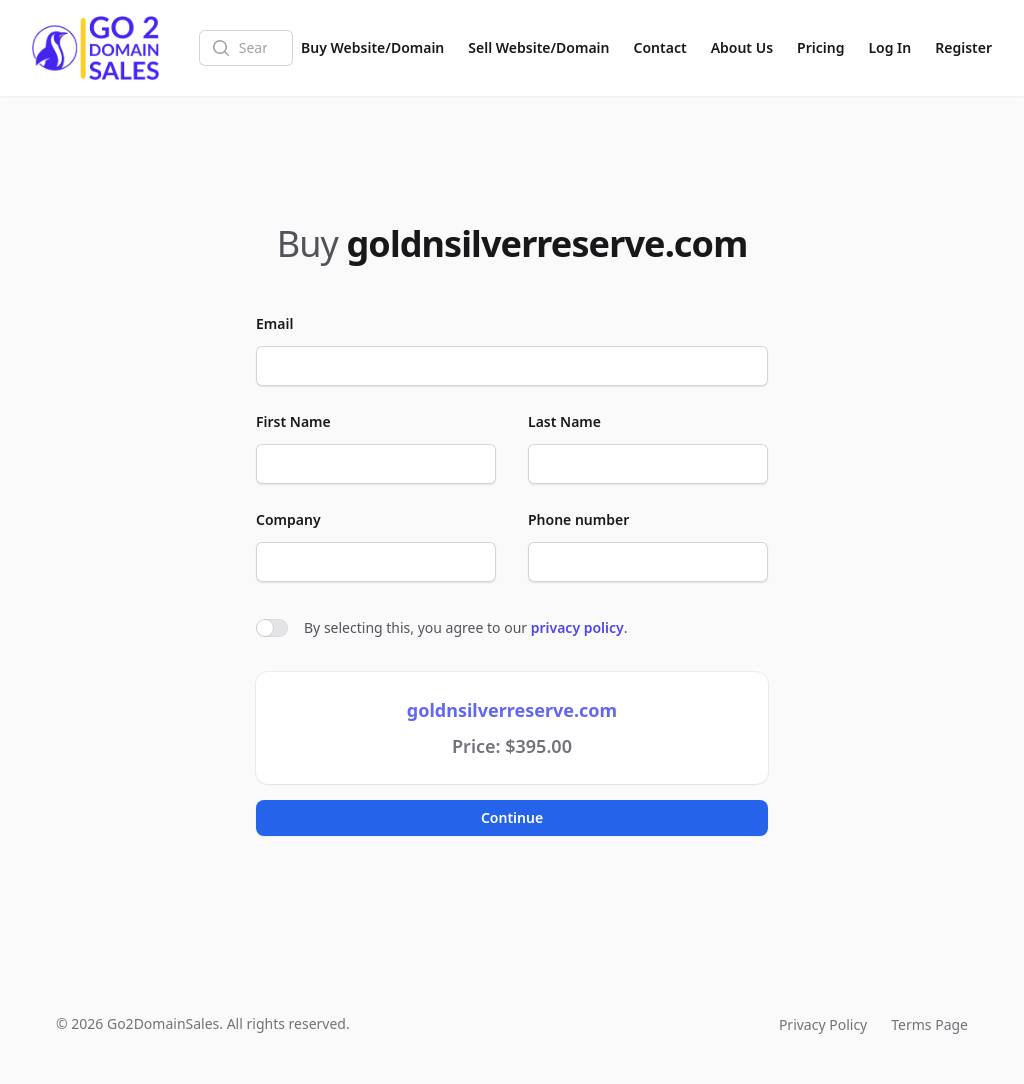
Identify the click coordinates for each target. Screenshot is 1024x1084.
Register (963, 47)
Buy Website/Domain (372, 47)
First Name (293, 421)
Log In (889, 47)
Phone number (578, 519)
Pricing (820, 47)
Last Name (564, 421)
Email (274, 323)
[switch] (272, 628)
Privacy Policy (823, 1024)
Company (288, 519)
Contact (660, 47)
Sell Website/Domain (538, 47)
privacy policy (577, 627)
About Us (742, 47)
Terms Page (929, 1024)
